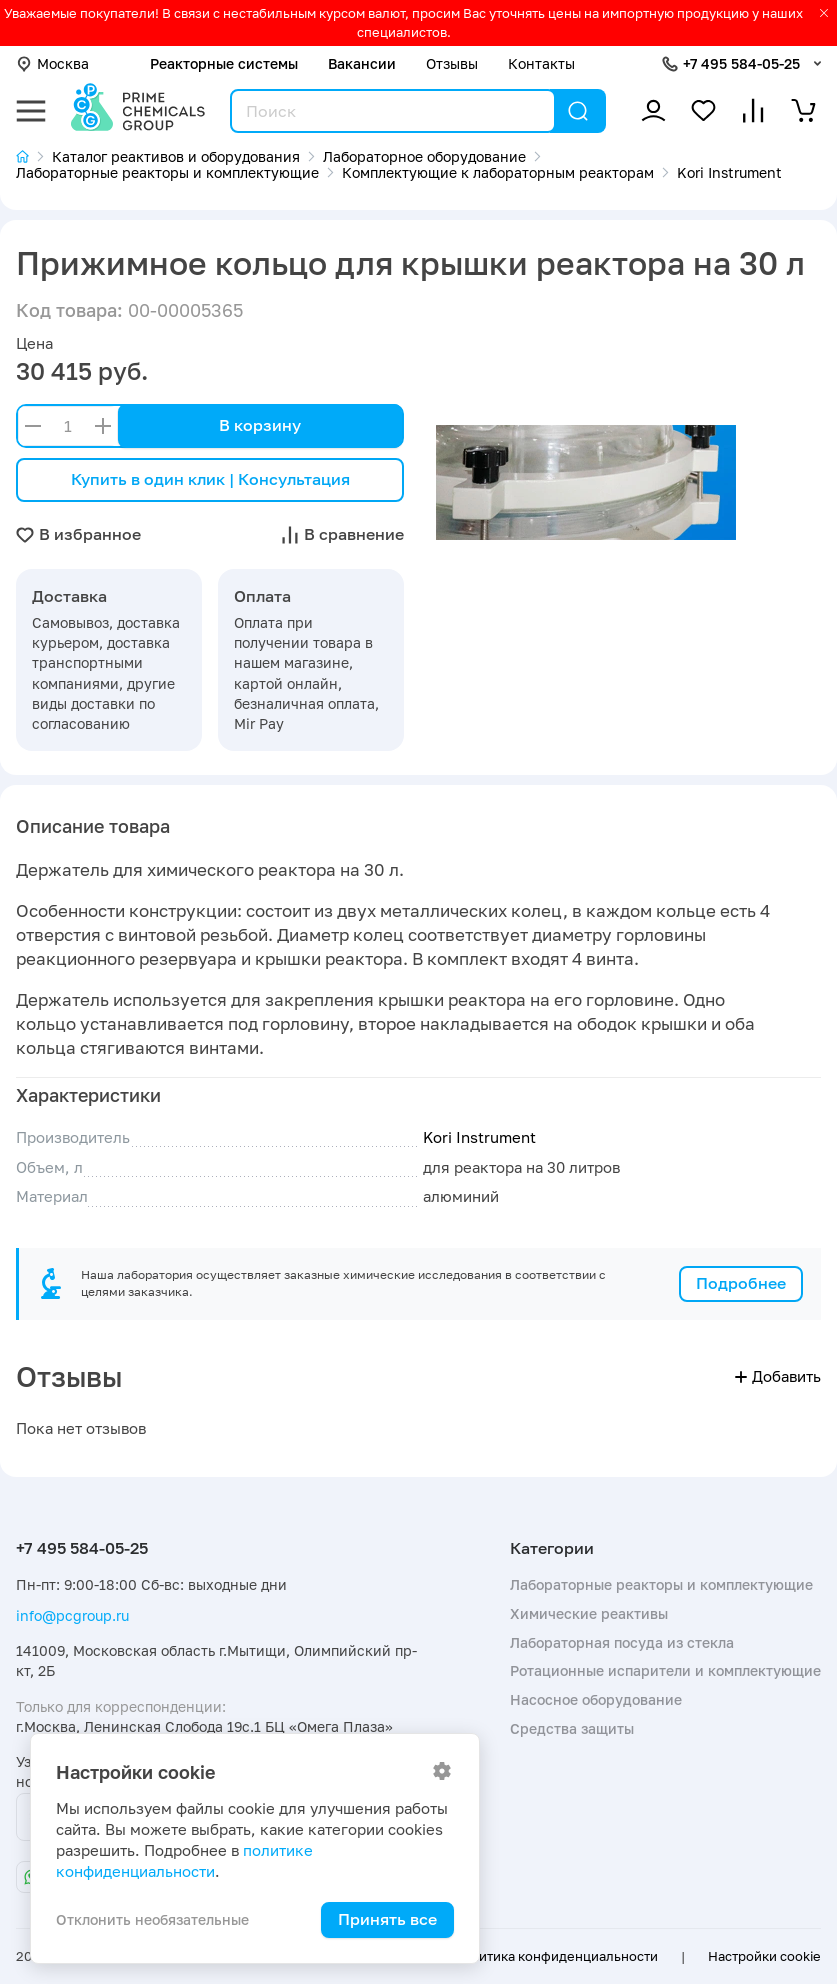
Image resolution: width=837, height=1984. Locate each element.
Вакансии (362, 63)
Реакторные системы (224, 63)
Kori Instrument (479, 1137)
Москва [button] (52, 63)
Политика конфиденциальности (555, 1956)
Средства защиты (572, 1728)
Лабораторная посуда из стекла (622, 1642)
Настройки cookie (764, 1956)
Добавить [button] (778, 1376)
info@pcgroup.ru (72, 1615)
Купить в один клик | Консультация (210, 479)
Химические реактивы (589, 1613)
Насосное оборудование (596, 1699)
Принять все (387, 1919)
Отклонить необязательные (152, 1919)
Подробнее (741, 1283)
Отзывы (452, 63)
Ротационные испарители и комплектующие (665, 1670)
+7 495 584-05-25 (741, 63)
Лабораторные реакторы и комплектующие (661, 1584)
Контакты (541, 63)
